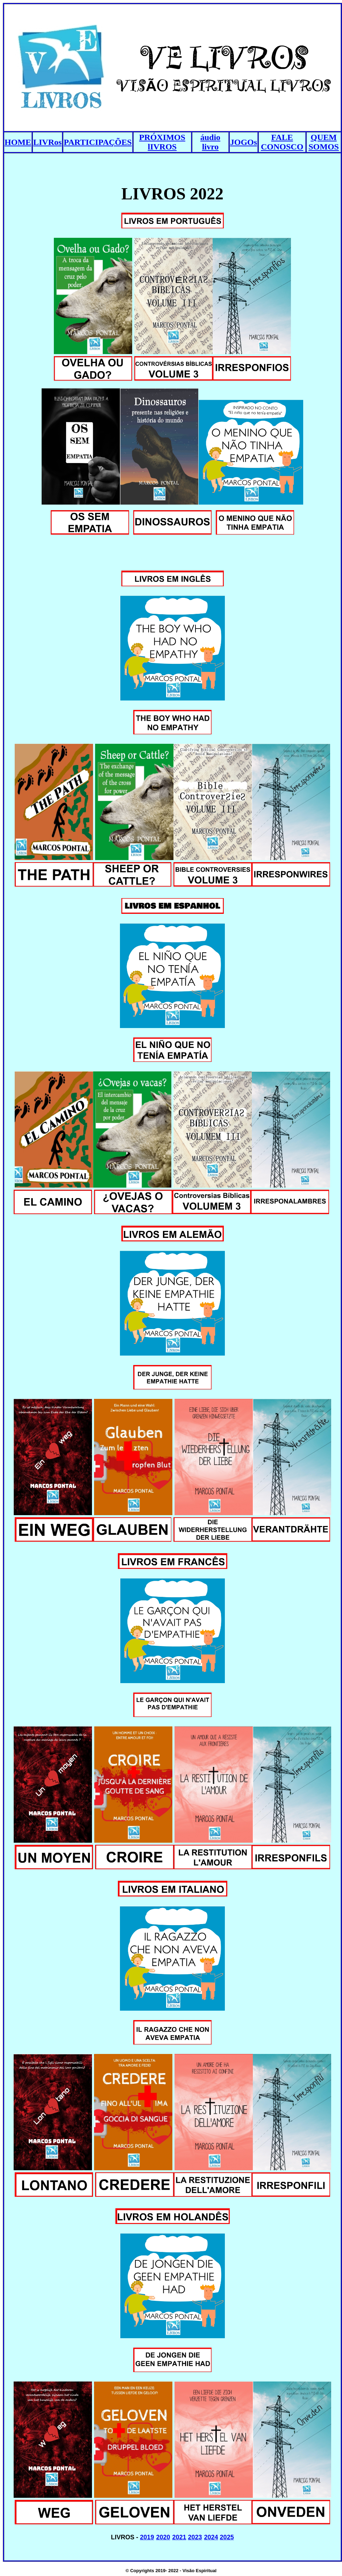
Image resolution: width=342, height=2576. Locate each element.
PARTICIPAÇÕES (97, 142)
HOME (18, 142)
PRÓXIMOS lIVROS (162, 142)
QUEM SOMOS (323, 142)
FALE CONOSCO (282, 142)
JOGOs (243, 142)
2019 (147, 2537)
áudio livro (210, 142)
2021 (179, 2537)
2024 (211, 2537)
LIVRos (47, 142)
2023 (195, 2537)
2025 (227, 2537)
